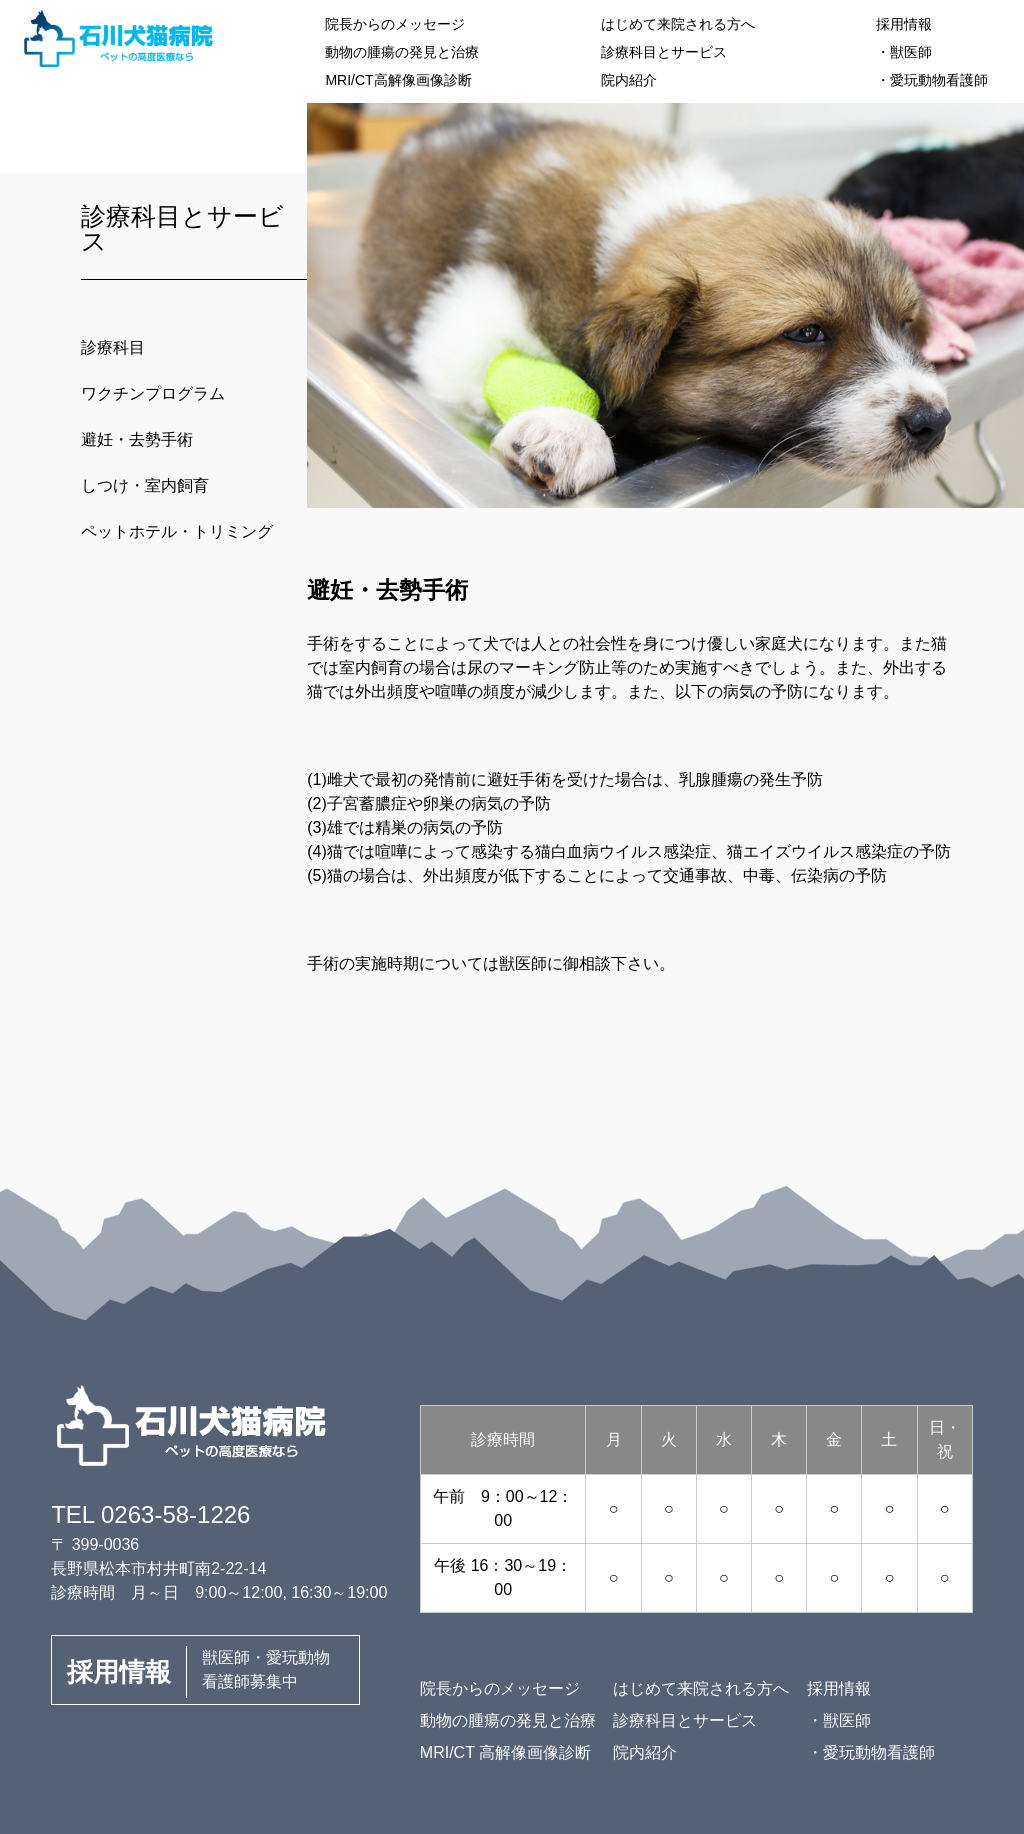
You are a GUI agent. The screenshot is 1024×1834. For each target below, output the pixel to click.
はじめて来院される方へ (678, 24)
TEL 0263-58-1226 (150, 1514)
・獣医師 (904, 52)
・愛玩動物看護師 (932, 80)
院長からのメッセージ (395, 24)
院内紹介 (629, 80)
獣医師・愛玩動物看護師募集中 (198, 1672)
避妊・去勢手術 (137, 439)
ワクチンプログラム (153, 393)
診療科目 (113, 347)
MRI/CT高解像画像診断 (398, 80)
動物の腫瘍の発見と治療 (402, 52)
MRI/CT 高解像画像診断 (505, 1752)
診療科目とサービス (664, 52)
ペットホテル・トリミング (177, 531)
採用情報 (904, 24)
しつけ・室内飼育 (145, 485)
